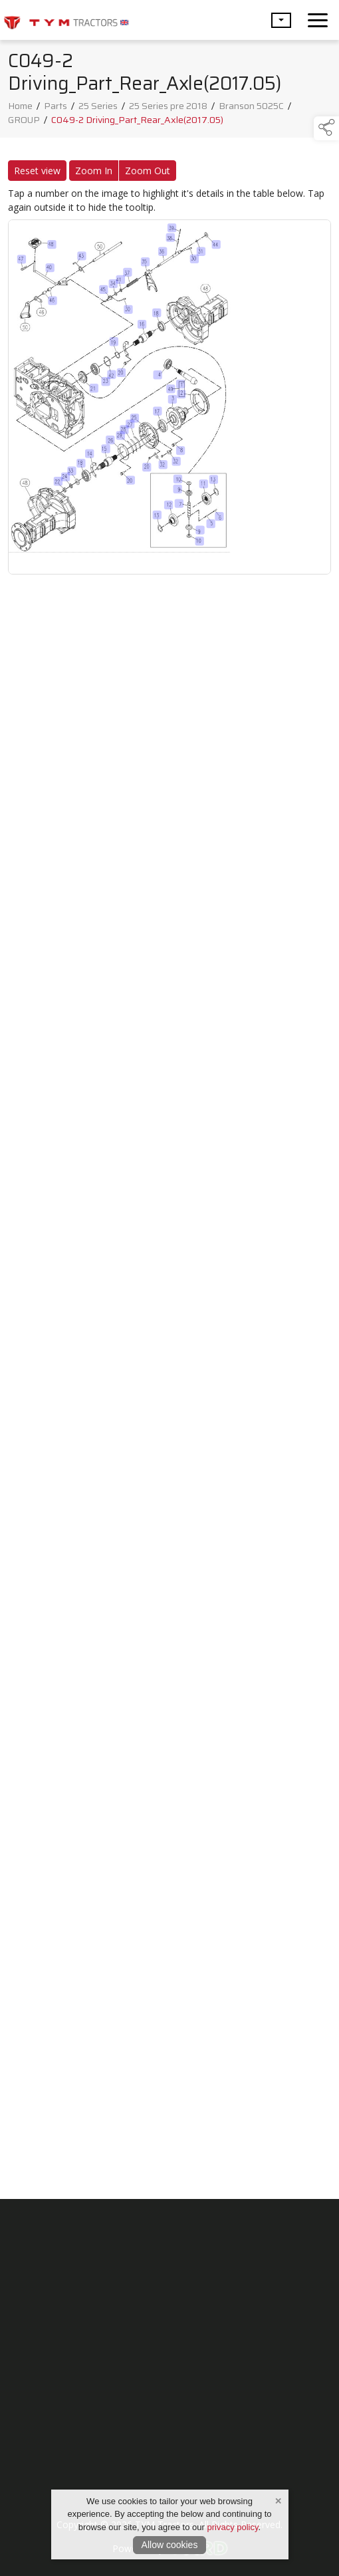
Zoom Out (147, 175)
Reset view (37, 175)
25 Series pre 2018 (168, 110)
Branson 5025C (251, 110)
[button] (281, 20)
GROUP (24, 124)
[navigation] (318, 20)
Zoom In (93, 175)
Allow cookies (170, 2544)
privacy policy (232, 2527)
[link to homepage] (66, 20)
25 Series (98, 110)
